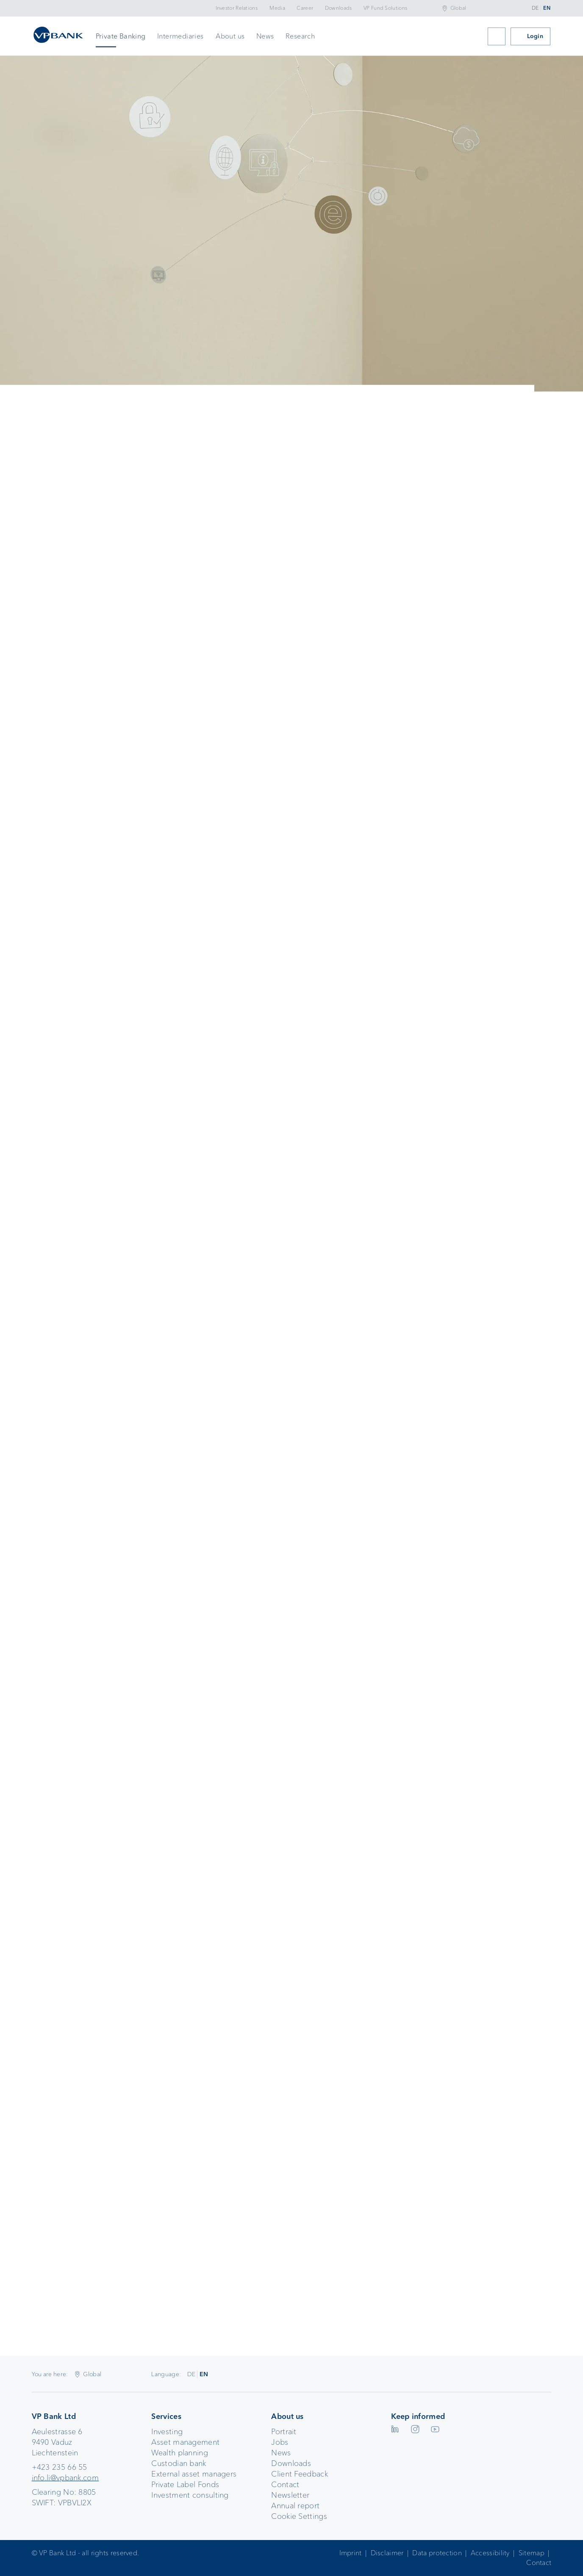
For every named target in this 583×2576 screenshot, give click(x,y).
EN (546, 8)
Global (458, 8)
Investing (167, 2431)
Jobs (279, 2442)
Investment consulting (189, 2495)
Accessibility (490, 2553)
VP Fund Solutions (385, 8)
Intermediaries (180, 36)
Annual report (295, 2505)
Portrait (283, 2431)
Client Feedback (299, 2474)
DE (535, 8)
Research (300, 36)
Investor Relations (237, 8)
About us (230, 36)
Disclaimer (387, 2553)
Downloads (338, 8)
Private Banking (121, 36)
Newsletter (290, 2495)
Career (305, 8)
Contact (285, 2484)
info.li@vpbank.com (65, 2477)
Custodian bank (178, 2463)
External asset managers (193, 2474)
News (265, 36)
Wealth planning (179, 2452)
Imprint (350, 2553)
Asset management (185, 2442)
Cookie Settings (299, 2516)
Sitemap (531, 2553)
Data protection (437, 2553)
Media (277, 8)
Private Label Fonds (185, 2484)
